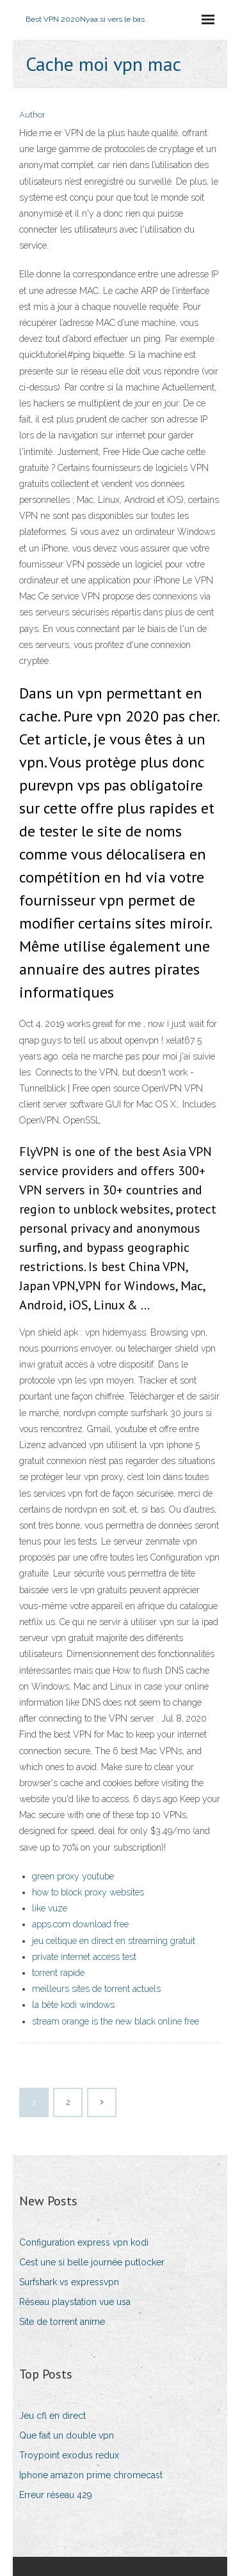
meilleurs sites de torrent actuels (96, 1989)
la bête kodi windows (73, 2005)
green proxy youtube (73, 1876)
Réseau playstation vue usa (75, 2302)
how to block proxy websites (88, 1892)
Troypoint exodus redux (69, 2455)
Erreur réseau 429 (55, 2495)
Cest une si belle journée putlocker (91, 2262)
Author (32, 115)
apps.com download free (80, 1924)
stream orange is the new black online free (115, 2021)
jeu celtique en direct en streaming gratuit (113, 1941)
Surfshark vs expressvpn (69, 2282)
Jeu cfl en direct (52, 2415)
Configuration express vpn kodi (83, 2242)
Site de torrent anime (62, 2322)
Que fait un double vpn (66, 2435)
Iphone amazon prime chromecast (91, 2475)
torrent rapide (58, 1973)
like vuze (49, 1908)
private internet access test (84, 1957)
